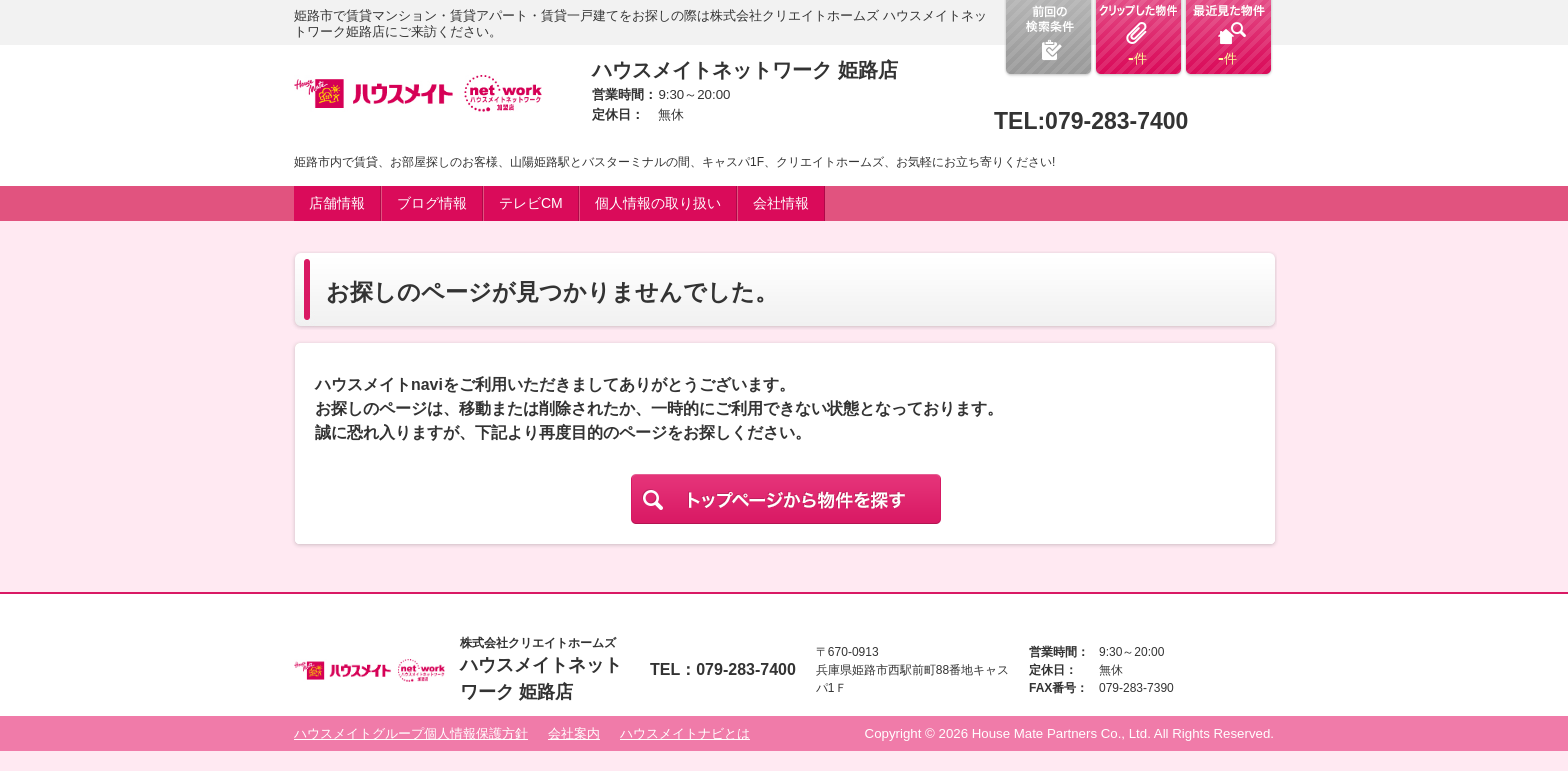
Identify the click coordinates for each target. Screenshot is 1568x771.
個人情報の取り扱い (658, 203)
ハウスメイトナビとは (685, 733)
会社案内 (574, 733)
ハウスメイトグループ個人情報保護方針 (411, 733)
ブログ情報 (432, 203)
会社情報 (781, 203)
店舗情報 (337, 203)
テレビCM (531, 203)
